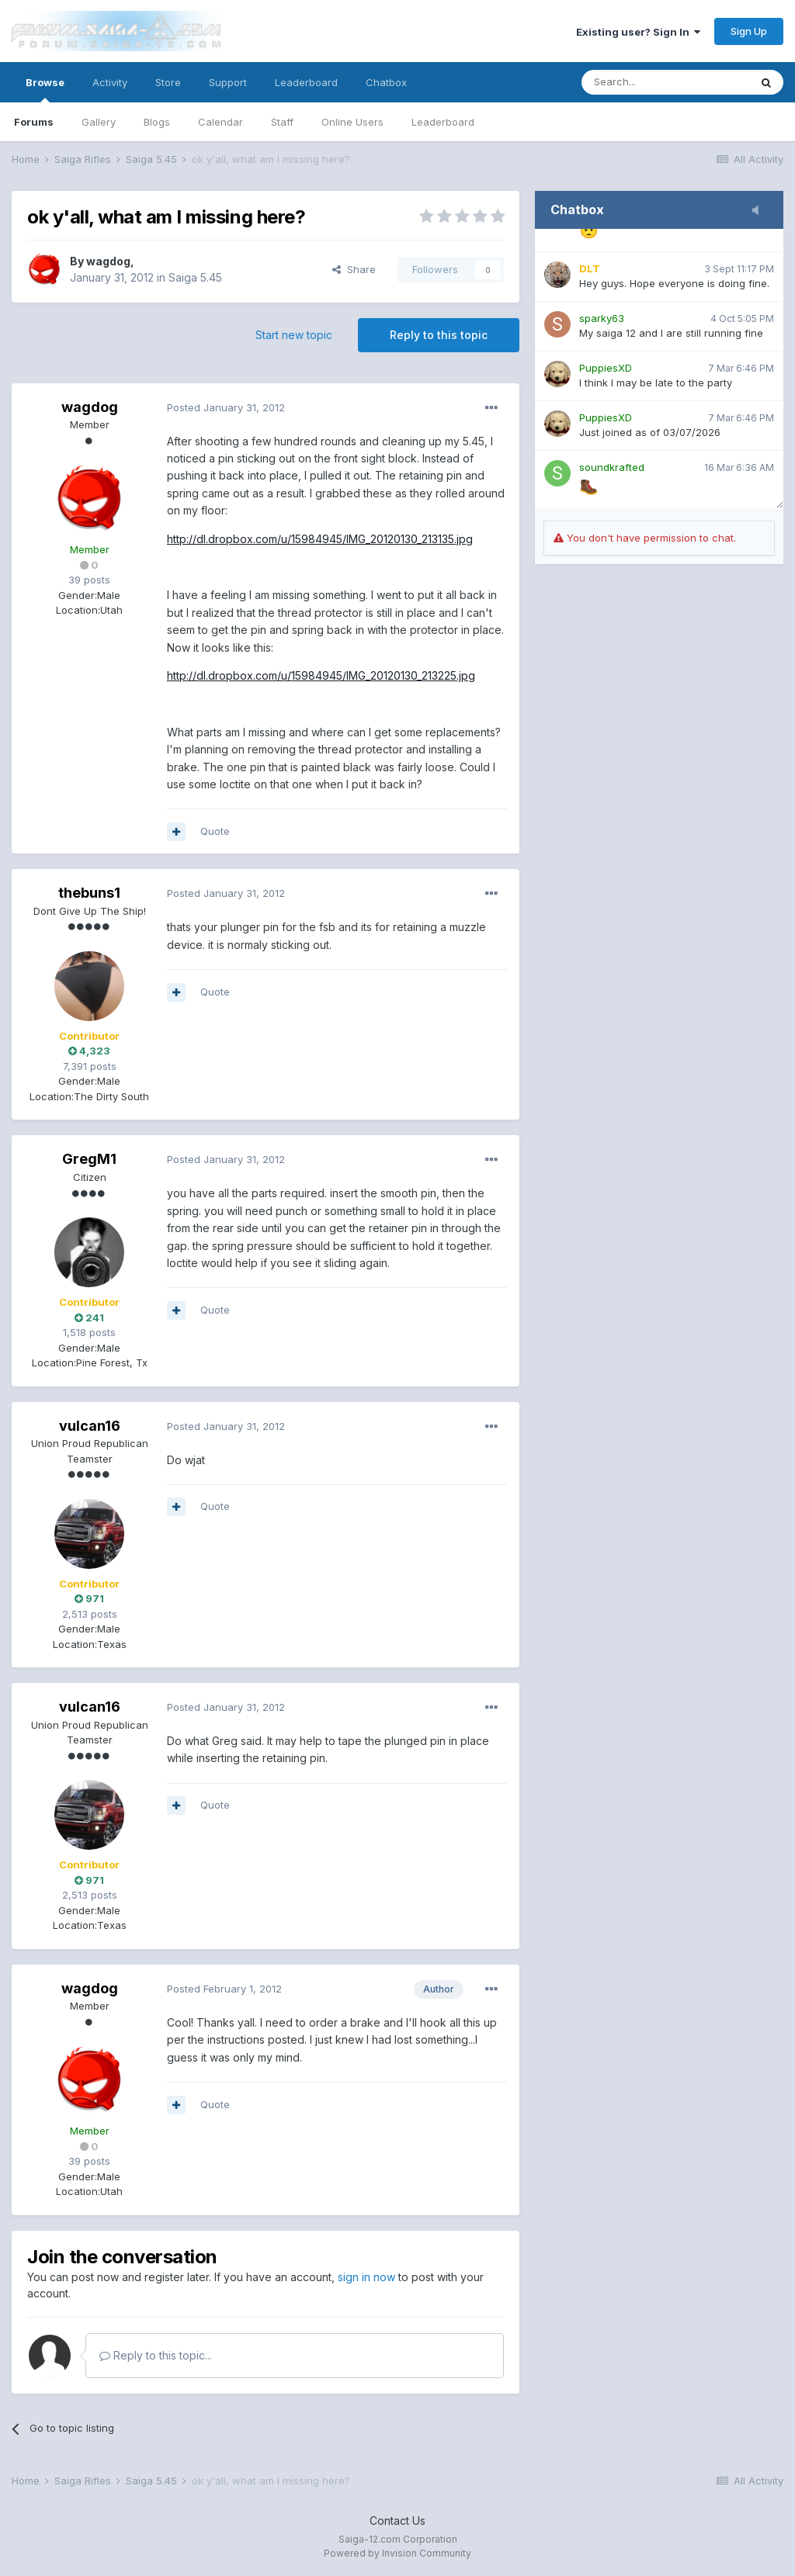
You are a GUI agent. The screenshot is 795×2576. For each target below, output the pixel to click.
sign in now (366, 2276)
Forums (34, 122)
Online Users (352, 122)
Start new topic (293, 334)
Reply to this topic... (155, 2355)
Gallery (99, 122)
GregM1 (89, 1159)
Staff (282, 122)
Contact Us (397, 2520)
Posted (226, 407)
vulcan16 (89, 1426)
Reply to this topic (439, 334)
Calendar (220, 122)
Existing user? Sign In (638, 32)
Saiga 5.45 (195, 277)
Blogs (157, 122)
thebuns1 (89, 893)
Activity (109, 82)
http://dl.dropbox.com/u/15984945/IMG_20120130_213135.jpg (320, 538)
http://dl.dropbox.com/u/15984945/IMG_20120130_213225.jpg (321, 675)
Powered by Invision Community (397, 2553)
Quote (215, 831)
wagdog (108, 261)
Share (354, 269)
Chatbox (386, 82)
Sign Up (749, 31)
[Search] (665, 82)
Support (228, 82)
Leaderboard (442, 122)
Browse (45, 89)
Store (168, 82)
